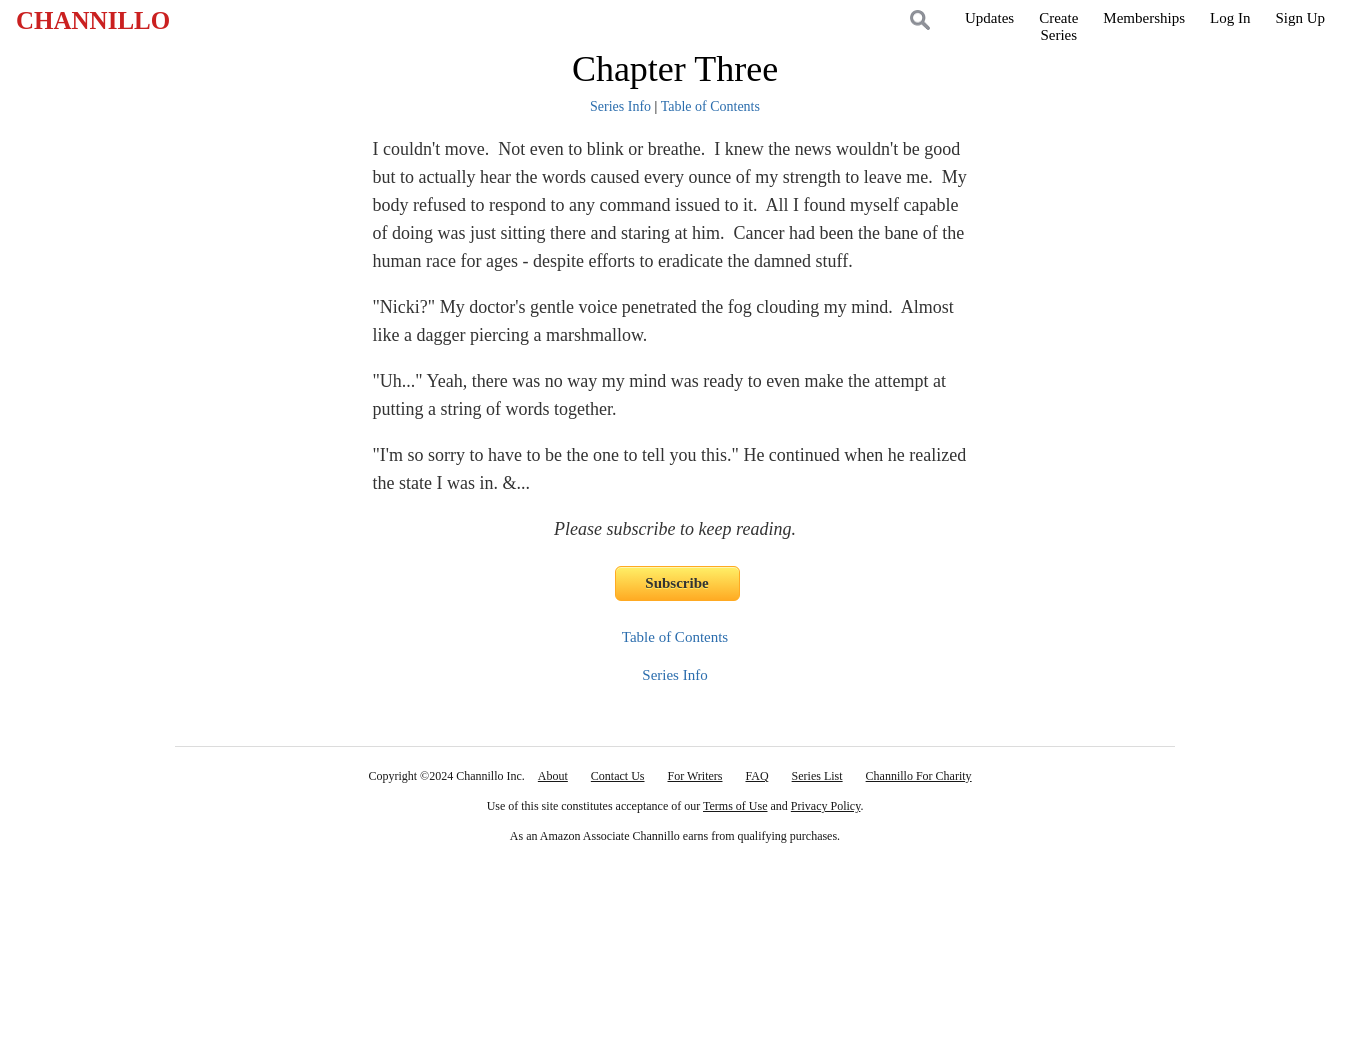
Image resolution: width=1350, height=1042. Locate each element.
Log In (1230, 18)
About (553, 776)
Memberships (1144, 18)
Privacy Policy (826, 806)
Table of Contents (710, 106)
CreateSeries (1058, 26)
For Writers (695, 776)
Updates (989, 18)
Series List (817, 776)
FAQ (756, 776)
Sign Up (1300, 18)
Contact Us (618, 776)
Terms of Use (735, 806)
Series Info (620, 106)
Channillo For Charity (919, 776)
